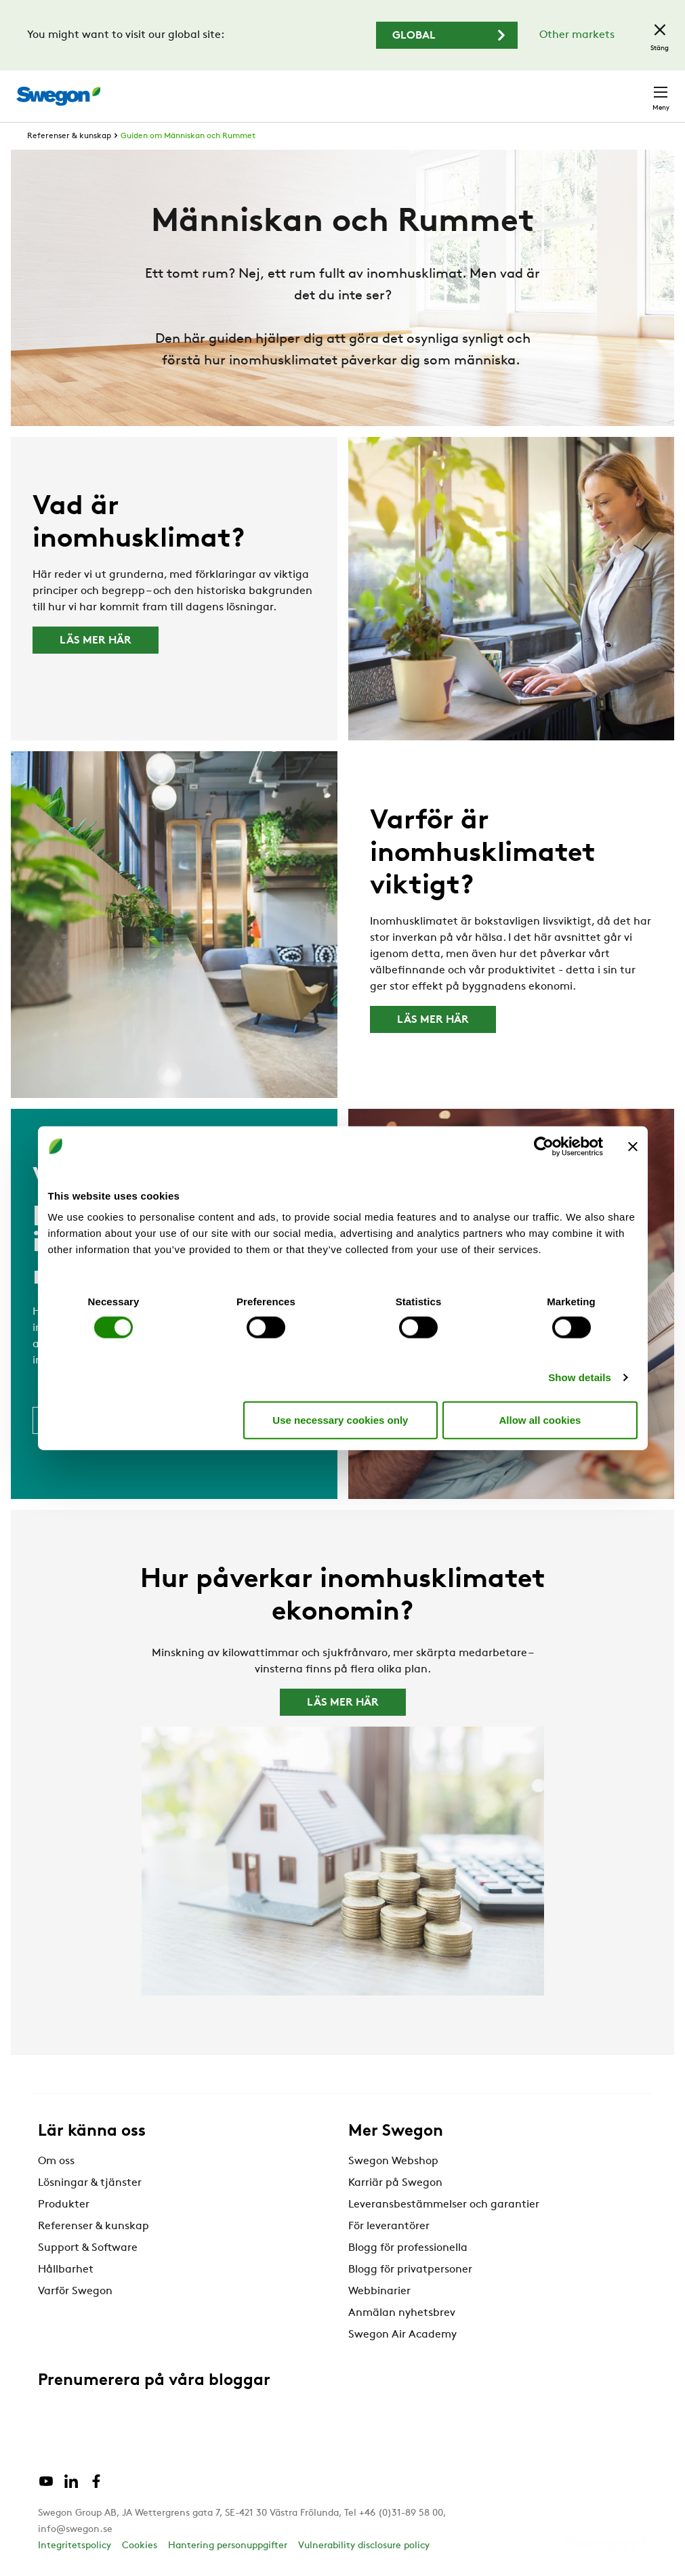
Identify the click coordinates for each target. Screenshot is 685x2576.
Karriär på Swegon (395, 2183)
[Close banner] (633, 1146)
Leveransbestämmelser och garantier (443, 2204)
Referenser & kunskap (69, 136)
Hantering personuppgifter (227, 2546)
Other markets (577, 35)
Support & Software (88, 2248)
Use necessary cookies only (340, 1419)
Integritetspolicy (74, 2546)
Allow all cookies (540, 1419)
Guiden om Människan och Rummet (188, 136)
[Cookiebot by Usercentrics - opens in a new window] (543, 1146)
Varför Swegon (75, 2291)
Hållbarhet (66, 2269)
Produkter (63, 2204)
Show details (579, 1377)
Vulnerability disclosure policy (364, 2546)
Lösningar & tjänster (90, 2183)
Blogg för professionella (408, 2248)
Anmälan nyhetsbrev (401, 2313)
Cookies (139, 2546)
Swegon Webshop (393, 2161)
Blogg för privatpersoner (410, 2269)
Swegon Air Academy (402, 2334)
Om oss (56, 2161)
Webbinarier (379, 2291)
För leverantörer (389, 2226)
